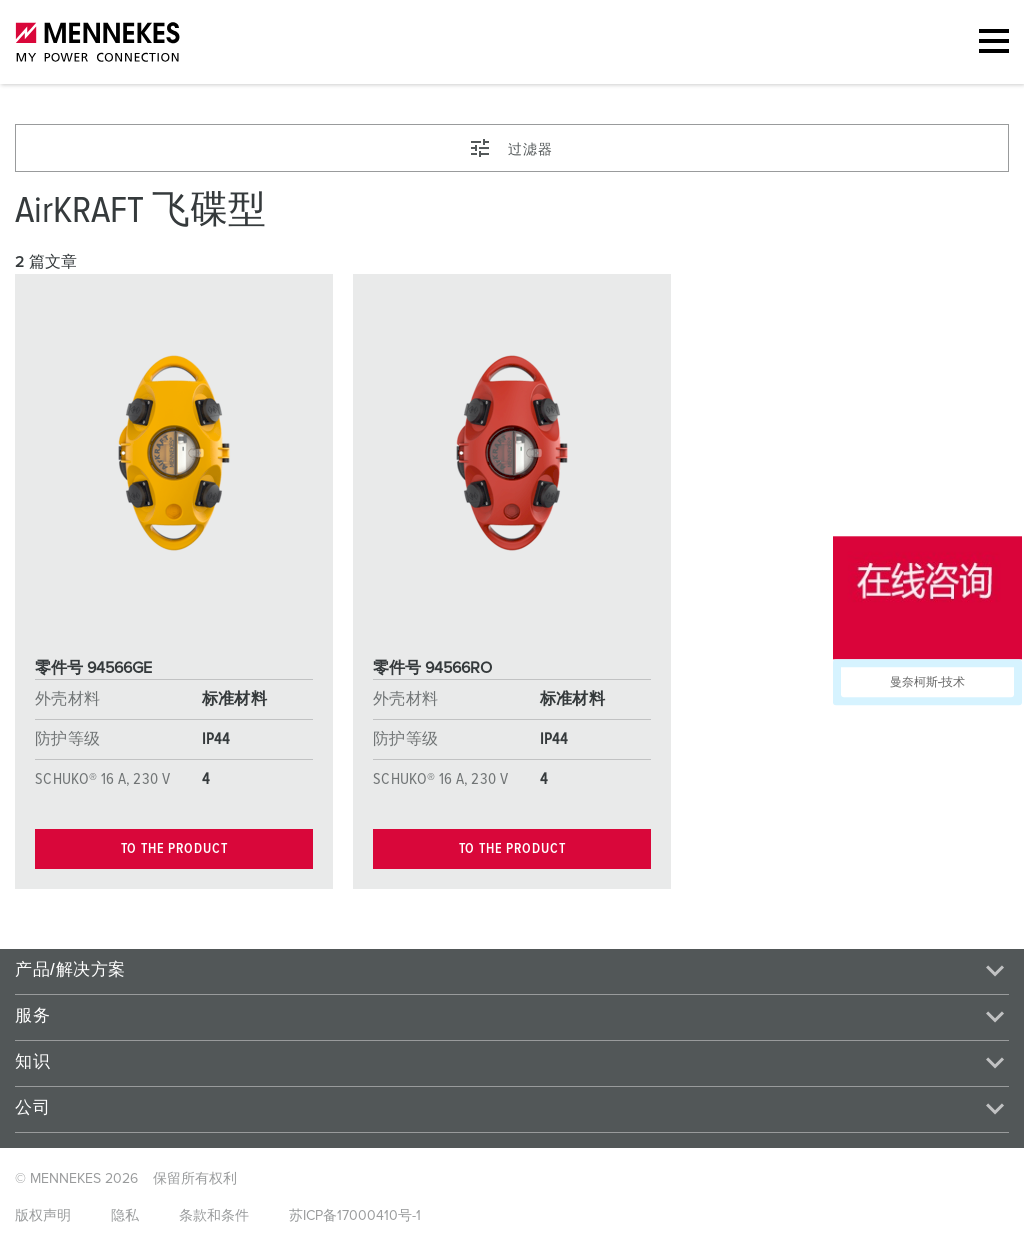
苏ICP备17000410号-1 (355, 1216)
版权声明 (43, 1216)
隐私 (125, 1216)
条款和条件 (214, 1216)
